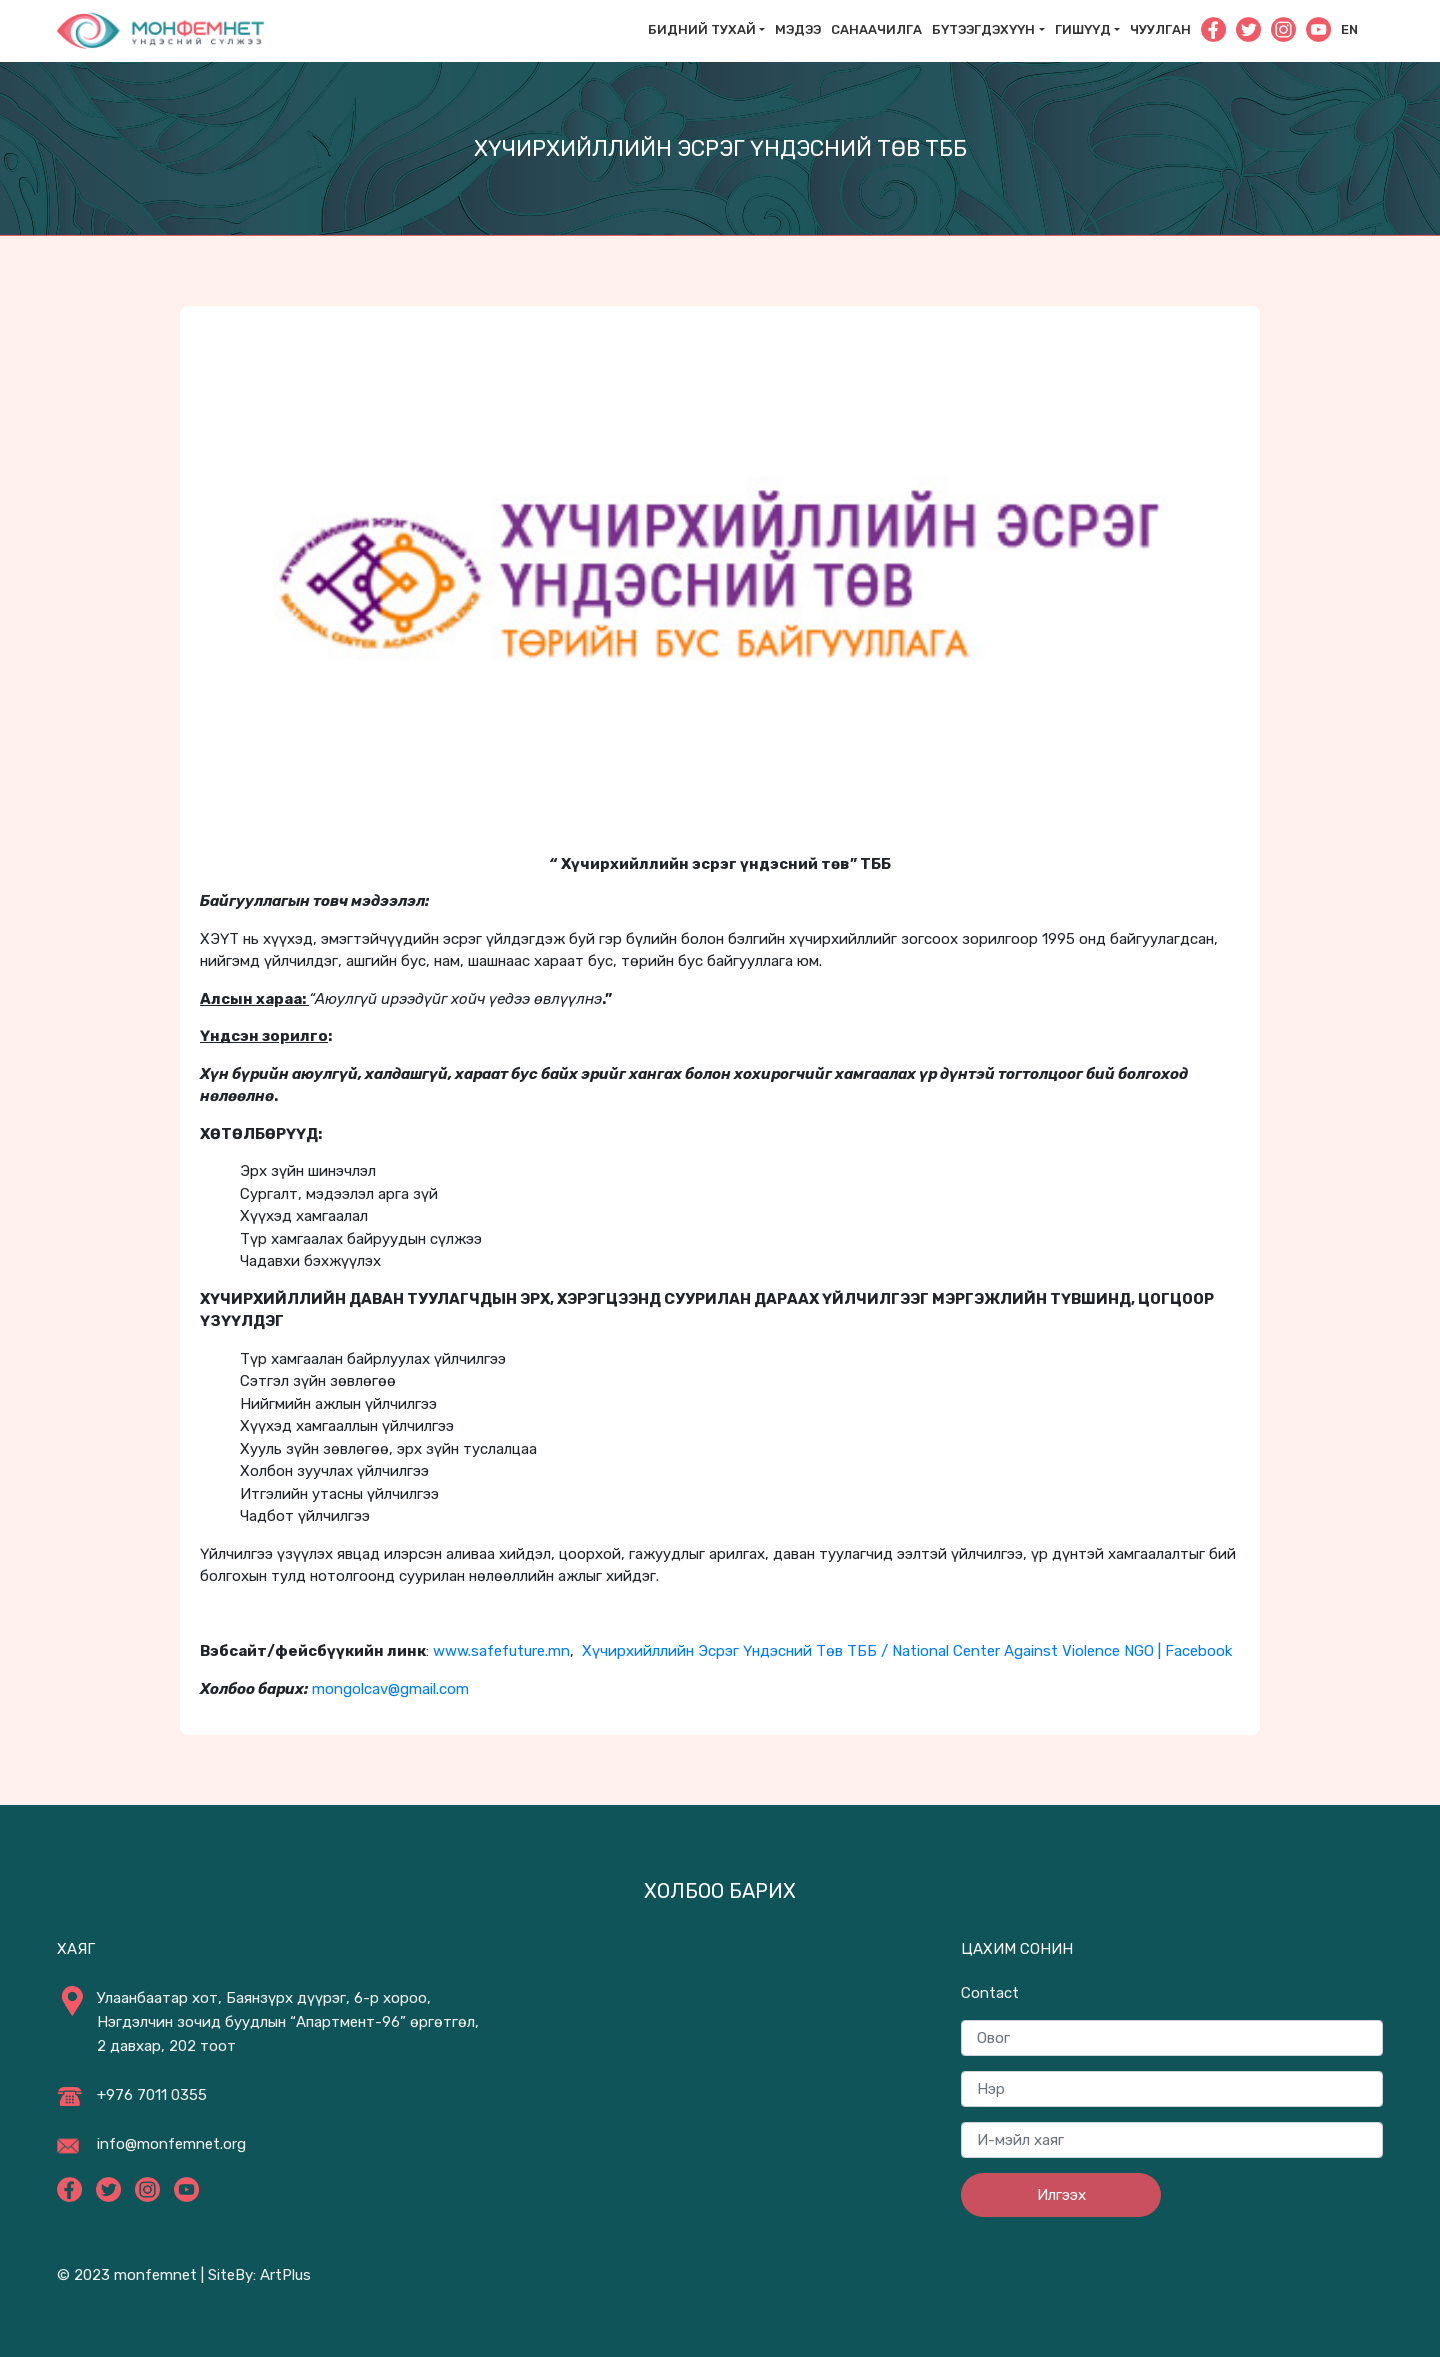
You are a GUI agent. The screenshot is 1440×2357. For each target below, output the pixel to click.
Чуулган (1160, 29)
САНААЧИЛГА (876, 29)
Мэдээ (798, 29)
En (1349, 29)
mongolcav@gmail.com (390, 1689)
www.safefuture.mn (501, 1651)
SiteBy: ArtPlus (259, 2275)
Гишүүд (1083, 29)
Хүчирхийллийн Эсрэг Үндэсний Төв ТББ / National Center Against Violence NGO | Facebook (907, 1651)
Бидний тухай (702, 29)
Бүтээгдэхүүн (983, 29)
